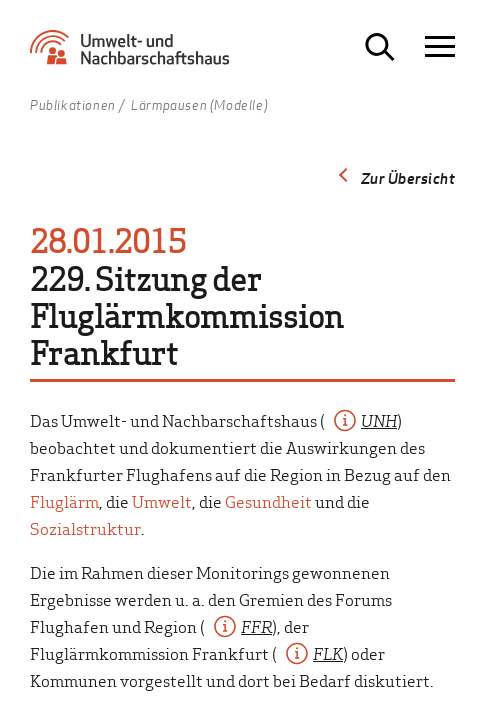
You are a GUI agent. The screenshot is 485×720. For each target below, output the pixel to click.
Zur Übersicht (408, 178)
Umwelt (162, 501)
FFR (256, 626)
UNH (379, 420)
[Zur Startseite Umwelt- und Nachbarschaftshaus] (135, 54)
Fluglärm (64, 501)
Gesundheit (268, 501)
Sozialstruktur (85, 528)
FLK (328, 653)
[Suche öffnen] (380, 47)
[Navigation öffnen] (440, 47)
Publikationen (73, 106)
